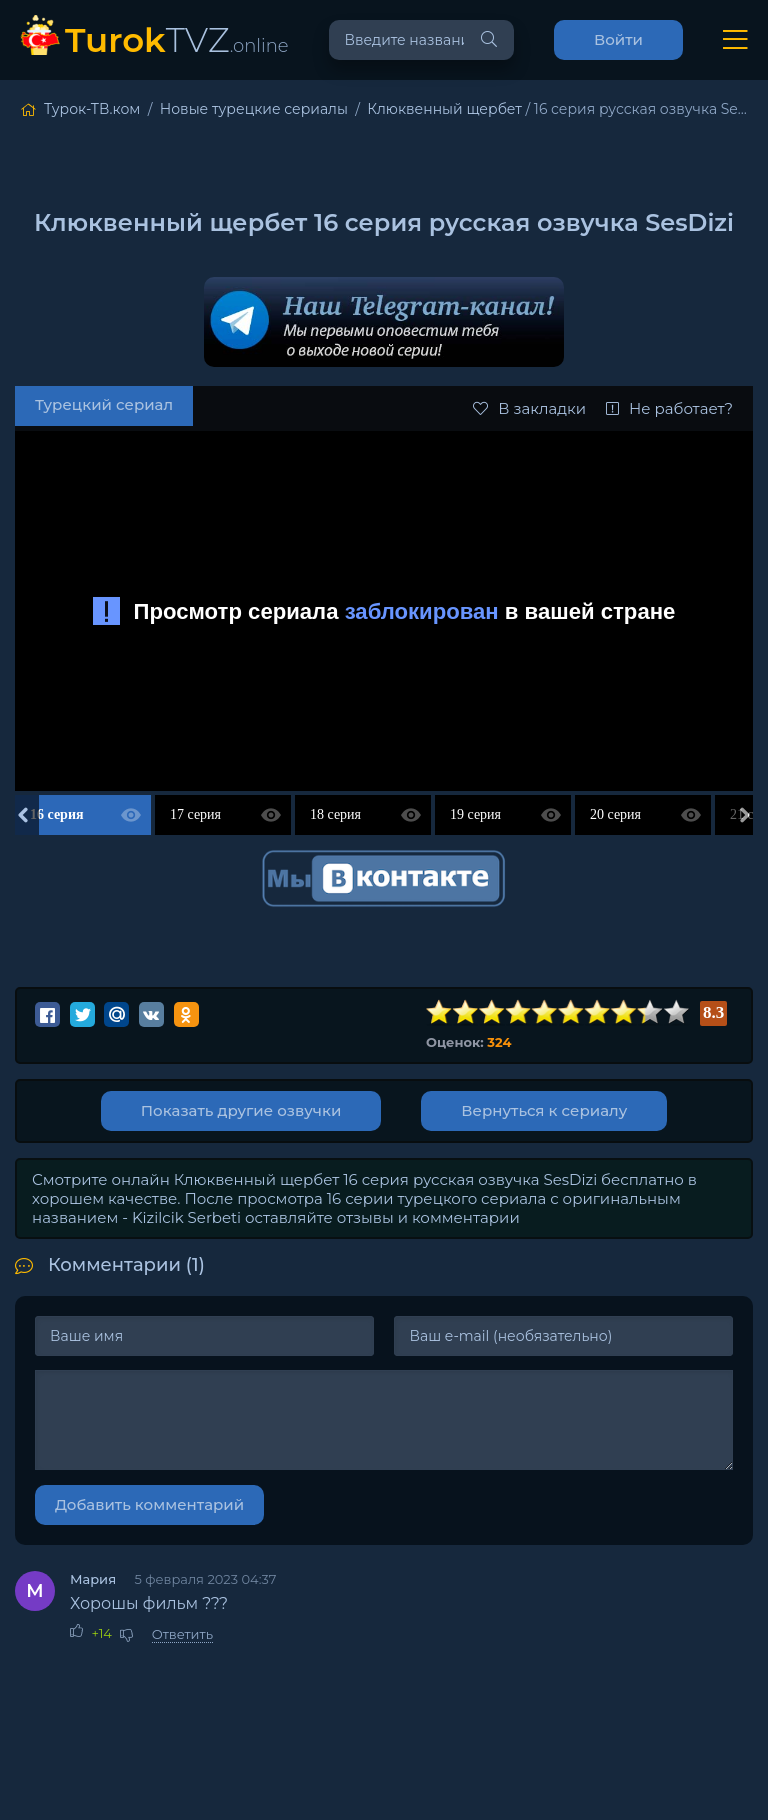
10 (677, 1012)
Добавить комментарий (149, 1504)
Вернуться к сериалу (544, 1110)
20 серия (615, 814)
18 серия (335, 814)
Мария (93, 1579)
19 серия (475, 814)
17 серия (195, 814)
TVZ (177, 39)
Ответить (182, 1634)
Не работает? (669, 408)
